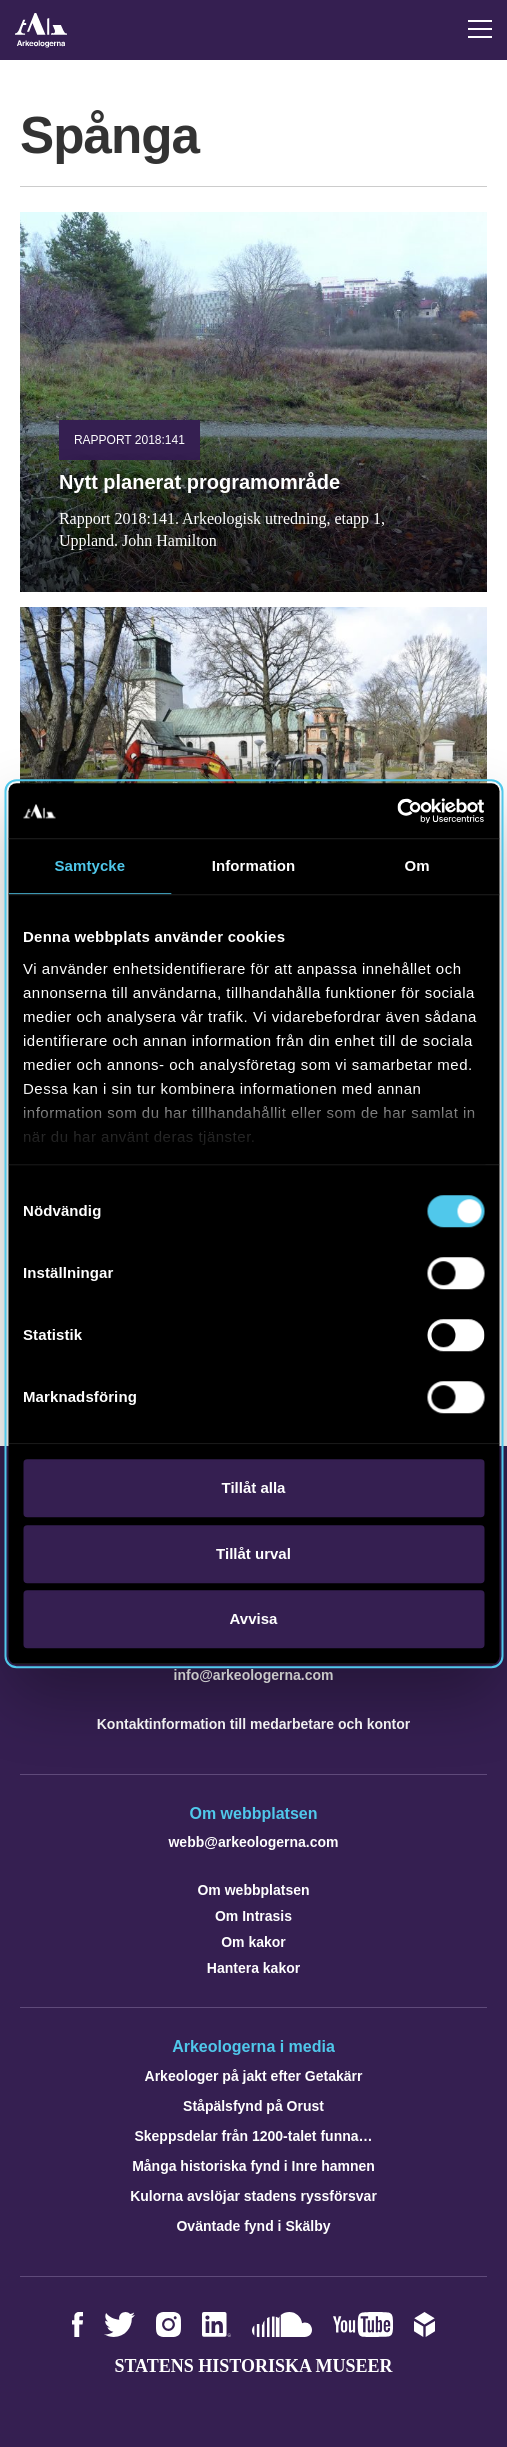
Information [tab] (254, 865)
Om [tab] (417, 865)
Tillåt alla (254, 1487)
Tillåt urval (253, 1553)
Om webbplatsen (253, 1890)
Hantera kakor (253, 1968)
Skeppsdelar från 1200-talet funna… (253, 2136)
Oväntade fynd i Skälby (253, 2226)
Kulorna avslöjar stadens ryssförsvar (253, 2196)
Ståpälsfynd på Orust (253, 2106)
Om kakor (253, 1942)
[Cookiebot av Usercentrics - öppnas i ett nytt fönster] (396, 811)
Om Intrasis (253, 1916)
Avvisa (254, 1618)
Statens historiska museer (253, 2366)
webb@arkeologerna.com (253, 1842)
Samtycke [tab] (89, 865)
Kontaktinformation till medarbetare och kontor (253, 1724)
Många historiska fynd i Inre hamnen (253, 2166)
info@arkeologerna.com (254, 1675)
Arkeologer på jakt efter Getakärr (254, 2076)
